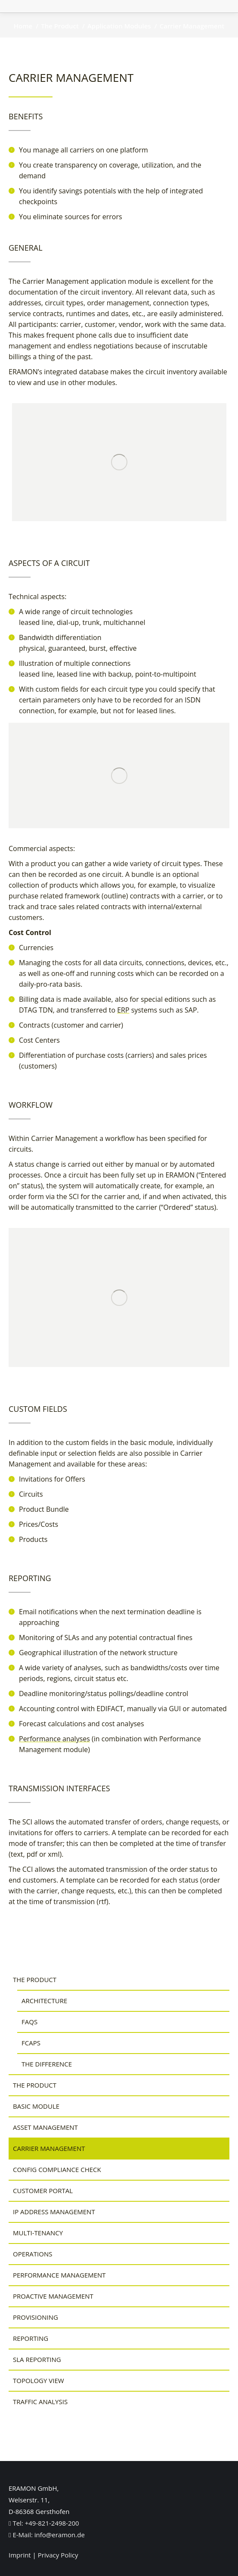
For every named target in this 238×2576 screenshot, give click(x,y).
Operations (32, 2254)
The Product (34, 1979)
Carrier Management (49, 2148)
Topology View (38, 2380)
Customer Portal (43, 2190)
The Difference (47, 2064)
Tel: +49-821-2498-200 (44, 2523)
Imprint (20, 2555)
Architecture (44, 2000)
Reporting (30, 2338)
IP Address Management (54, 2211)
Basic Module (36, 2106)
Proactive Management (53, 2296)
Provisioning (35, 2317)
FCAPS (31, 2042)
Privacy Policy (58, 2555)
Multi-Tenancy (38, 2232)
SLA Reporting (37, 2359)
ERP (123, 1010)
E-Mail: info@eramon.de (47, 2534)
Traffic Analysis (40, 2401)
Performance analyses (54, 1738)
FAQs (29, 2021)
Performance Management (59, 2275)
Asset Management (45, 2127)
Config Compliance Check (57, 2169)
